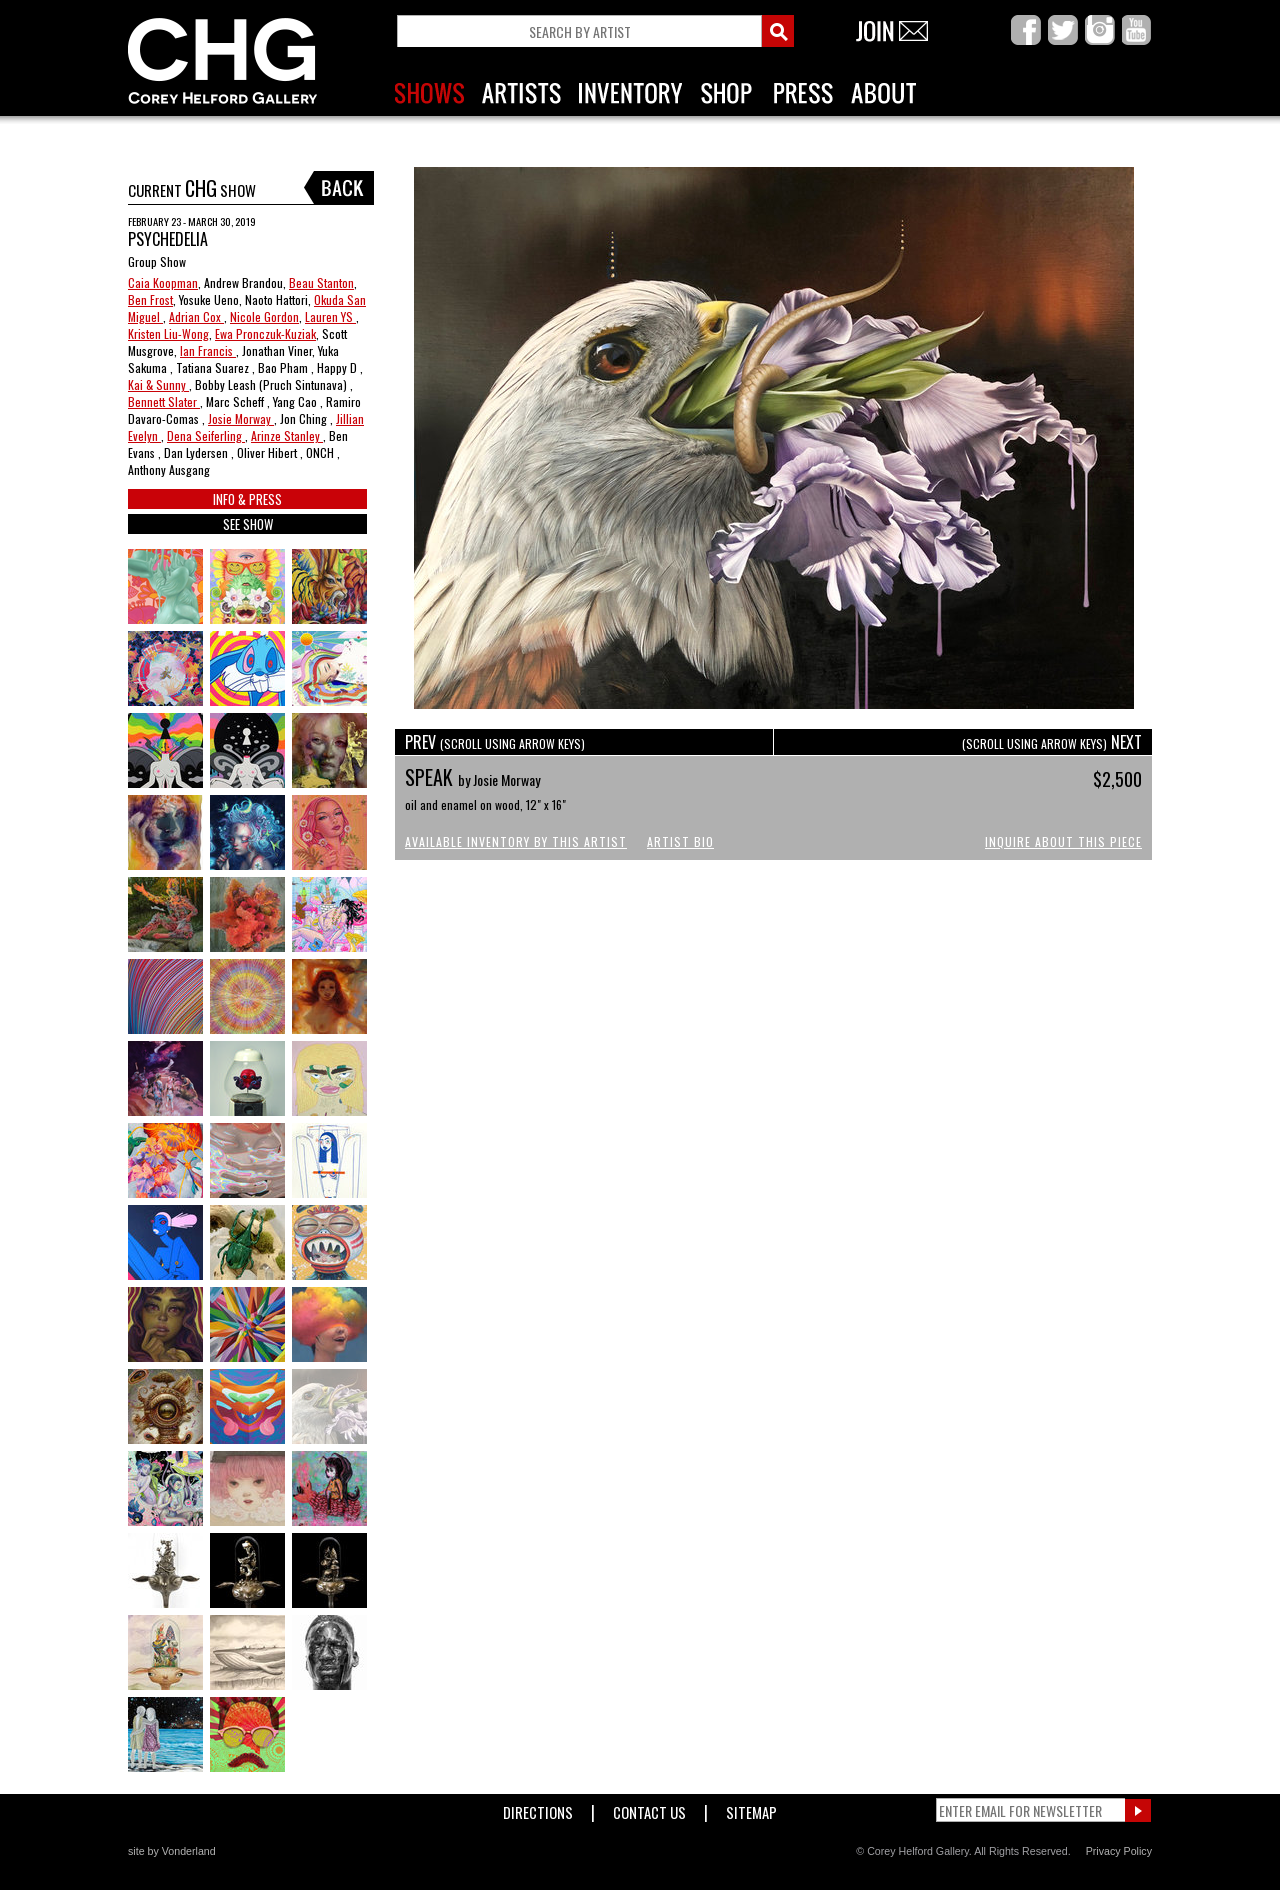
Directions (538, 1808)
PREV (495, 742)
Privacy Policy (1119, 1851)
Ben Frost (150, 299)
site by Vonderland (172, 1851)
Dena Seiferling (206, 435)
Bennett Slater (164, 401)
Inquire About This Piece (1063, 841)
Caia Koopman (163, 282)
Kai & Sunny (158, 384)
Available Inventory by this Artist (516, 841)
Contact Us (649, 1808)
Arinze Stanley (287, 435)
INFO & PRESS (247, 499)
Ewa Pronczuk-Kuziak (265, 333)
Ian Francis (208, 350)
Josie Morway (241, 418)
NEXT (1052, 742)
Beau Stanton (321, 282)
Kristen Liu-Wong (168, 333)
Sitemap (751, 1808)
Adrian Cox (196, 316)
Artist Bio (680, 841)
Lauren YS (330, 316)
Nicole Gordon (264, 316)
